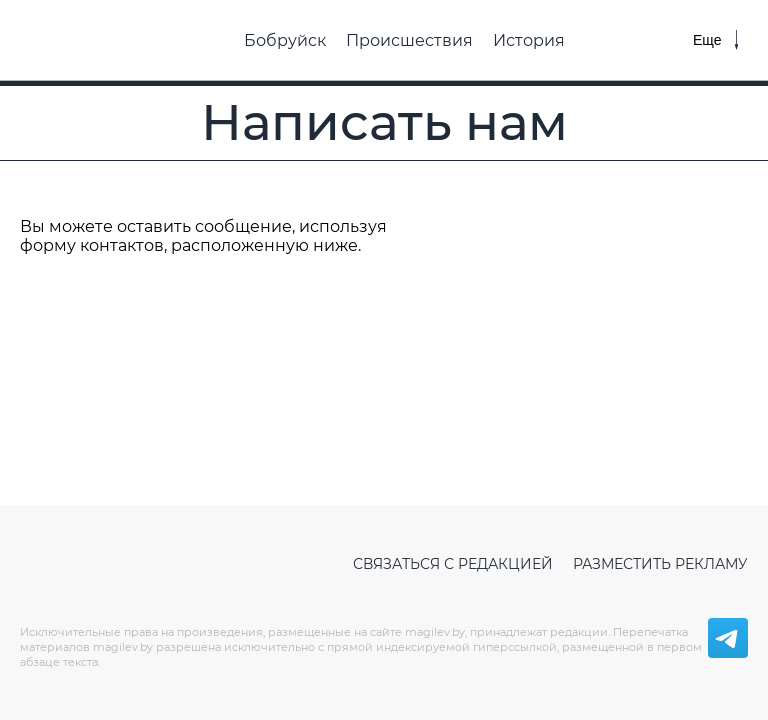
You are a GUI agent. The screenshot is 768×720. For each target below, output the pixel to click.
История (529, 40)
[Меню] (715, 40)
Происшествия (409, 40)
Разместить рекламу (660, 564)
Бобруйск (285, 40)
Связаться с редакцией (453, 564)
